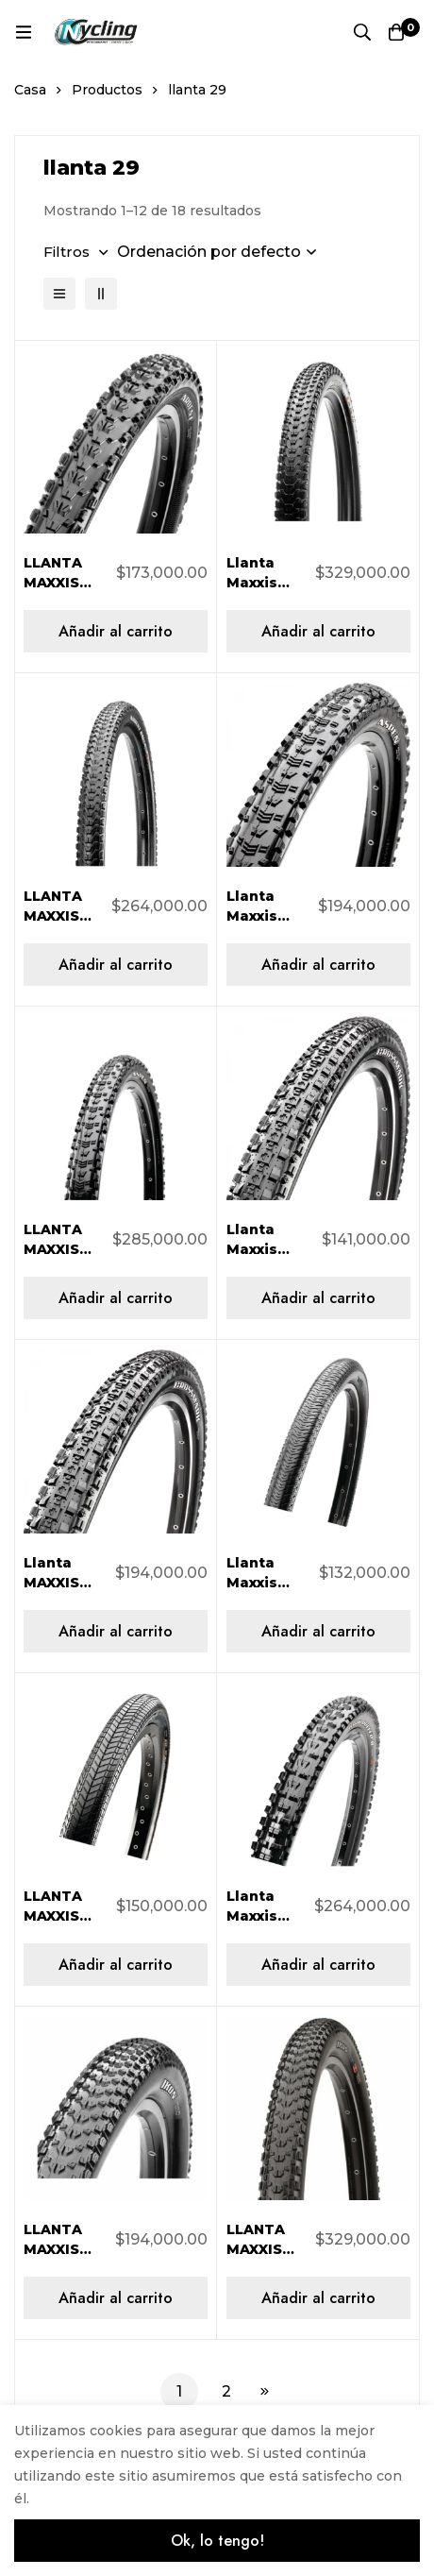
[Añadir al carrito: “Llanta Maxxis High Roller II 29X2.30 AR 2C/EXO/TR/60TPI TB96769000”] (318, 1964)
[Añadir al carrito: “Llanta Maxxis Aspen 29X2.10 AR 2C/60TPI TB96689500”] (318, 964)
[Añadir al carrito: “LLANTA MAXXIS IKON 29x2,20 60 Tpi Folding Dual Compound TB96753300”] (116, 2298)
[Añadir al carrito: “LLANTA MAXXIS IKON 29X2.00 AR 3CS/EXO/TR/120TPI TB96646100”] (318, 2298)
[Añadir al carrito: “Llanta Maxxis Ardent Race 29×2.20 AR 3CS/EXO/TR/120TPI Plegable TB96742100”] (318, 631)
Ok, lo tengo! (217, 2540)
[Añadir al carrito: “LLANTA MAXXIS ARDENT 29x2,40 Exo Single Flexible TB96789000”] (116, 631)
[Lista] (59, 294)
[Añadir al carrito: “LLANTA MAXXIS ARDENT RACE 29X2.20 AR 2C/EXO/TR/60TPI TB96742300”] (116, 964)
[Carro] (396, 32)
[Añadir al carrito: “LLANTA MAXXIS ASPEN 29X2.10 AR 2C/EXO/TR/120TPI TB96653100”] (116, 1298)
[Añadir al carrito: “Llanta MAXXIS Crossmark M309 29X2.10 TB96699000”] (116, 1631)
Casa (30, 89)
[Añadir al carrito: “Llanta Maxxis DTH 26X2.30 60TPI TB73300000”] (318, 1631)
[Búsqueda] (362, 32)
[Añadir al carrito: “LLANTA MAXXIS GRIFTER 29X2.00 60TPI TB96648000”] (116, 1964)
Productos (107, 89)
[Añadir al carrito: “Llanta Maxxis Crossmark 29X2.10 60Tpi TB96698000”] (318, 1298)
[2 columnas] (101, 294)
